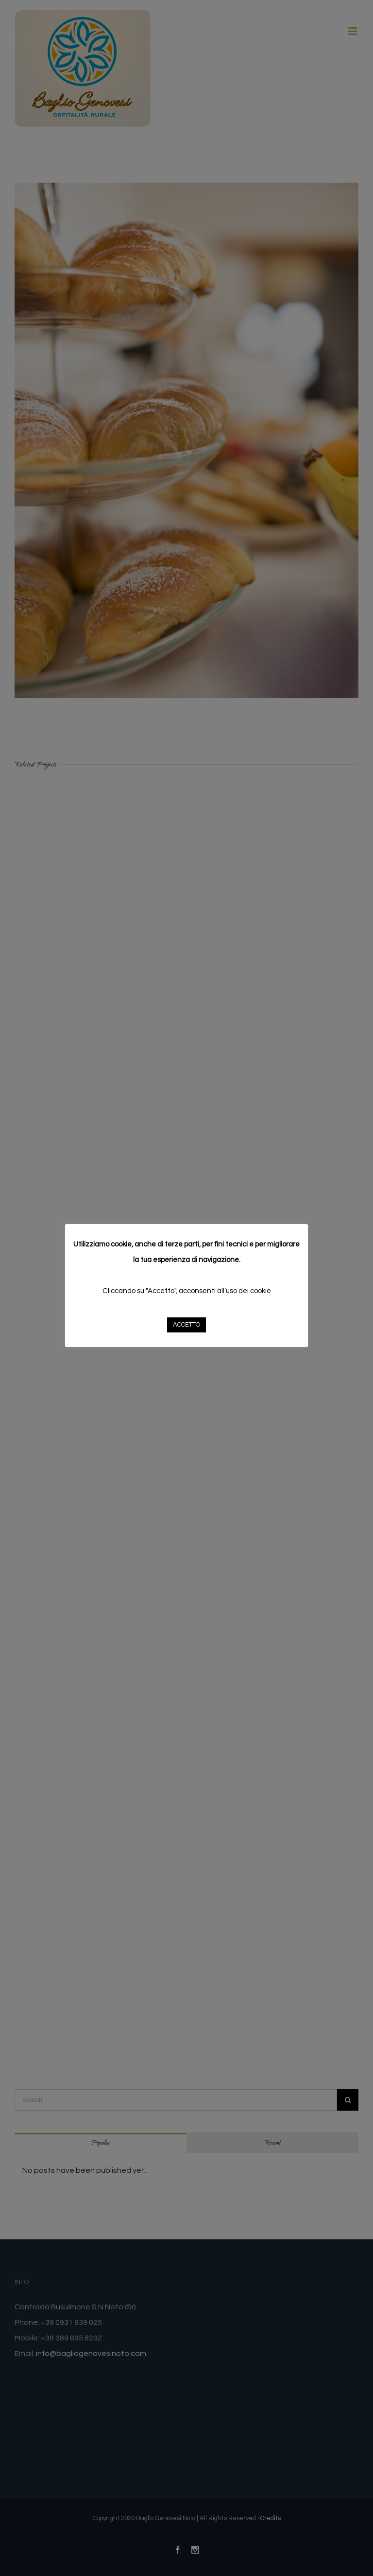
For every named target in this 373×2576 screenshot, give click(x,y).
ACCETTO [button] (186, 1324)
